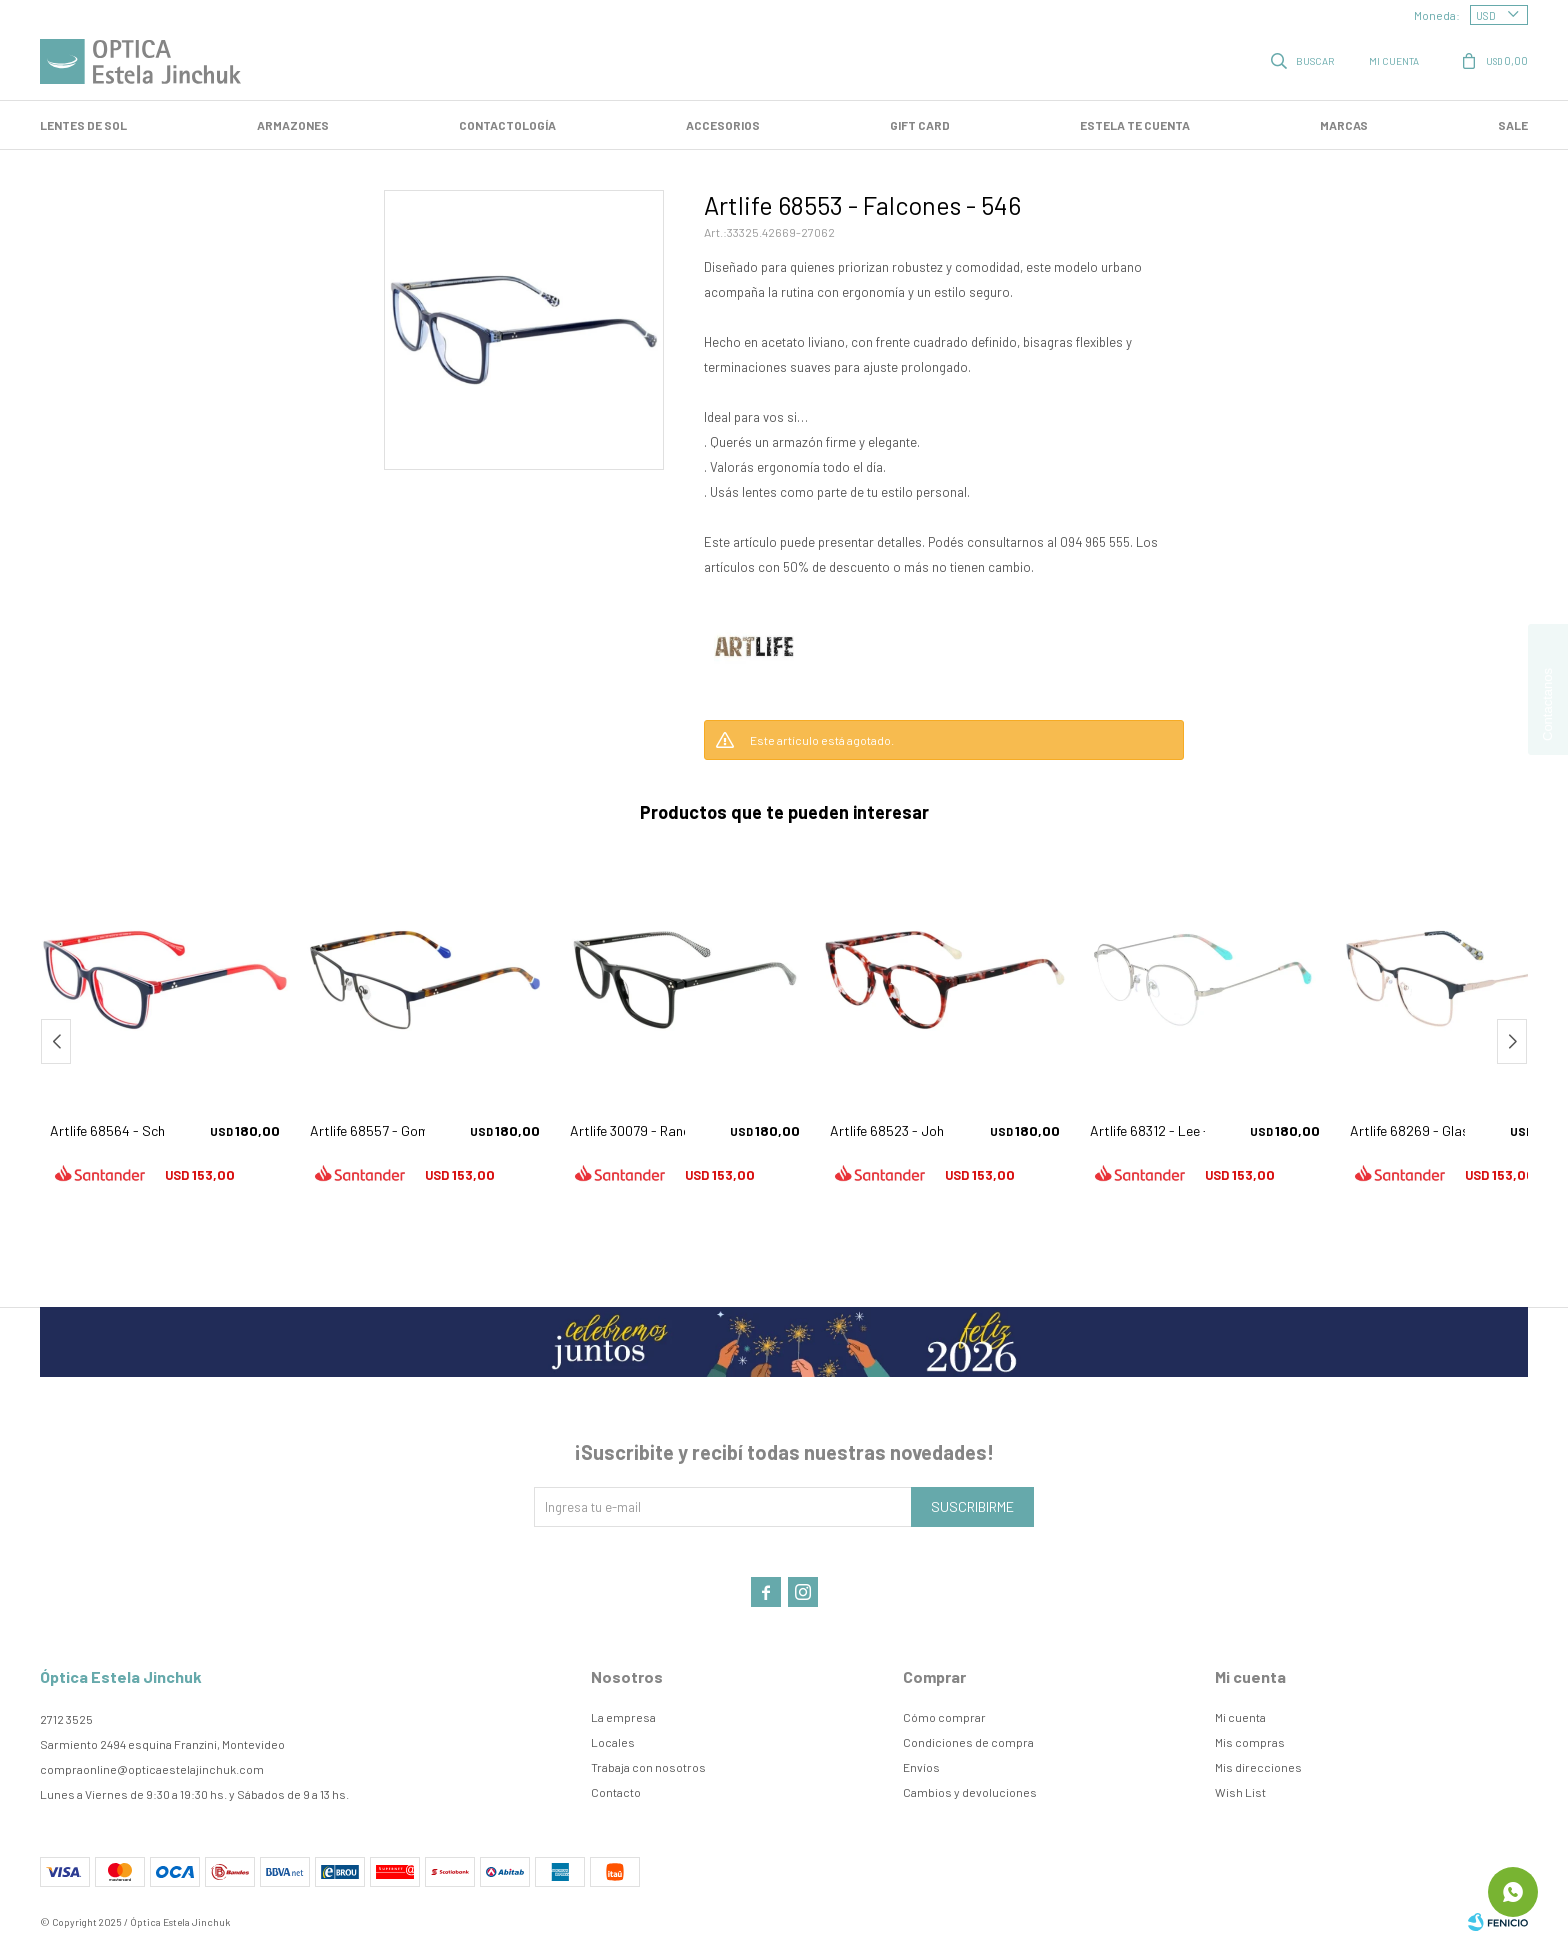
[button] (1512, 1041)
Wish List (1240, 1792)
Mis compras (1250, 1742)
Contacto (616, 1792)
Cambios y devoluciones (970, 1792)
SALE (1513, 125)
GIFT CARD (920, 125)
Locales (613, 1742)
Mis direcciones (1258, 1767)
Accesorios (723, 125)
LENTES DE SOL (83, 125)
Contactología (507, 125)
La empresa (623, 1717)
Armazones (293, 125)
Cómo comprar (944, 1717)
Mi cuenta (1240, 1717)
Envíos (921, 1767)
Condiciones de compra (968, 1742)
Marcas (1344, 125)
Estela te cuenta (1135, 125)
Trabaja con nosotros (648, 1767)
